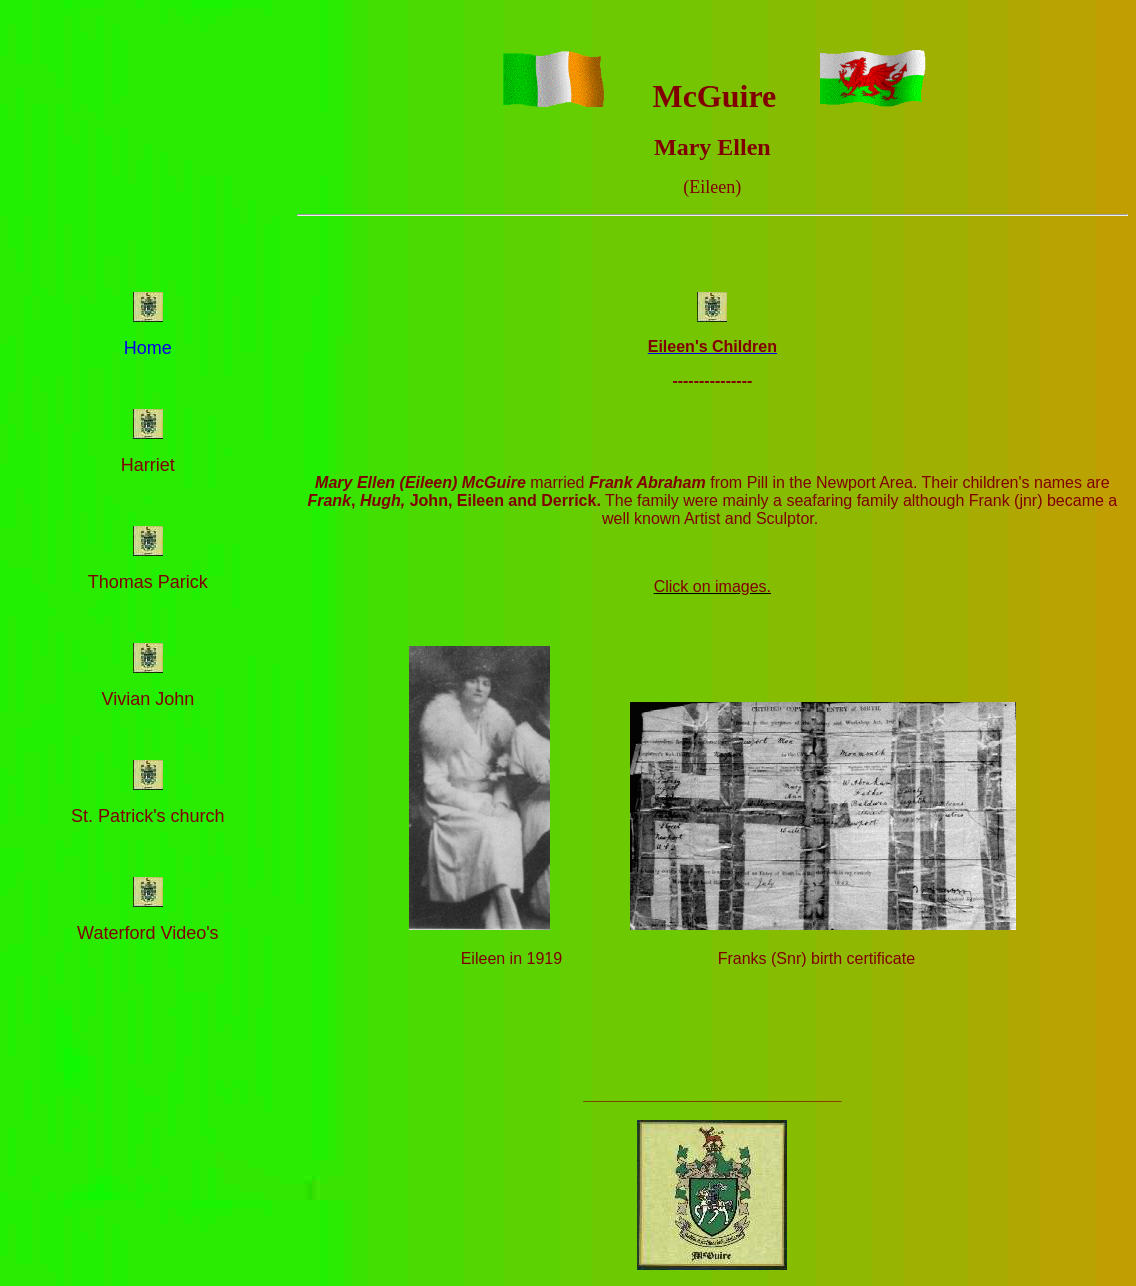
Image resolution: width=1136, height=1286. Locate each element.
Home (148, 348)
